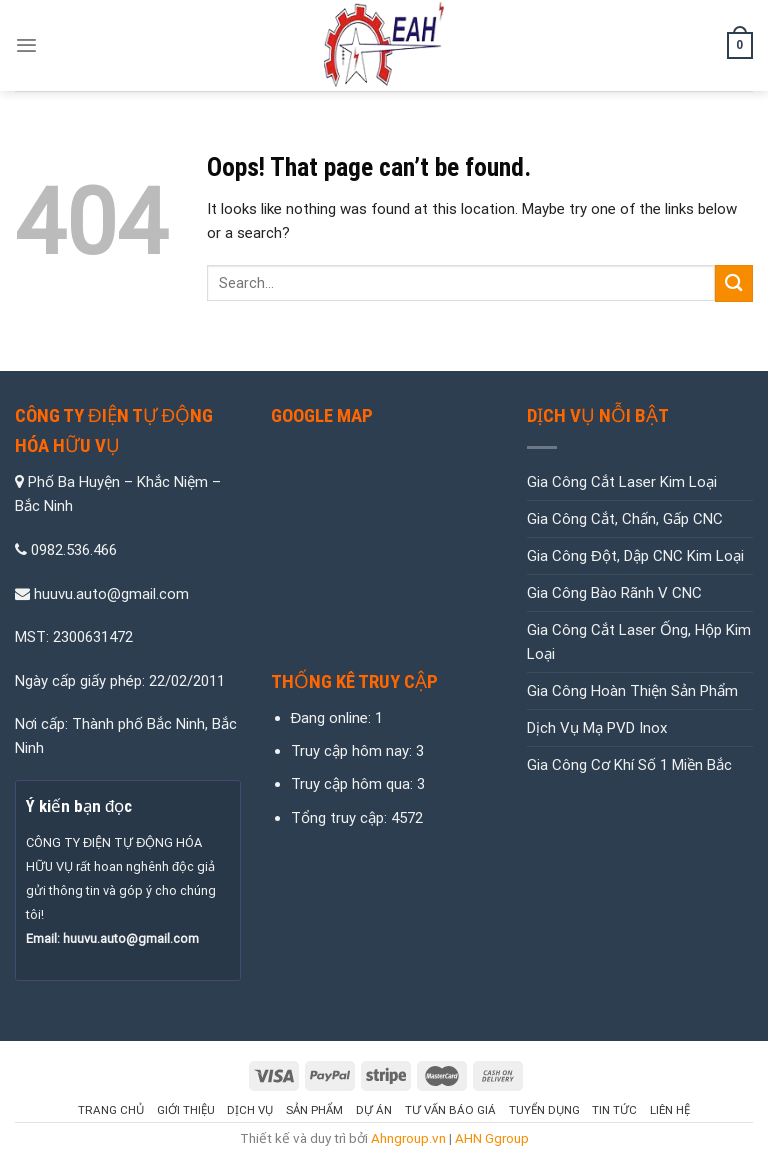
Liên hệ (670, 1110)
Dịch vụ (250, 1110)
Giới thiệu (186, 1110)
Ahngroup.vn (408, 1138)
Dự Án (374, 1110)
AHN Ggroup (492, 1138)
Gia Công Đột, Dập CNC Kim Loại (635, 556)
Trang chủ (111, 1110)
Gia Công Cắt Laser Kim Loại (622, 482)
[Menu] (26, 45)
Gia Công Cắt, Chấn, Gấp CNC (625, 519)
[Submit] (734, 283)
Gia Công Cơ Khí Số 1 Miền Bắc (629, 765)
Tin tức (614, 1110)
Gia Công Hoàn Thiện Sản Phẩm (632, 691)
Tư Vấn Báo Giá (450, 1110)
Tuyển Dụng (544, 1110)
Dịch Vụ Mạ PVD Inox (597, 728)
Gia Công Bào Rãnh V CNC (614, 593)
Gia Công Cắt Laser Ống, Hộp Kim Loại (639, 642)
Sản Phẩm (314, 1110)
